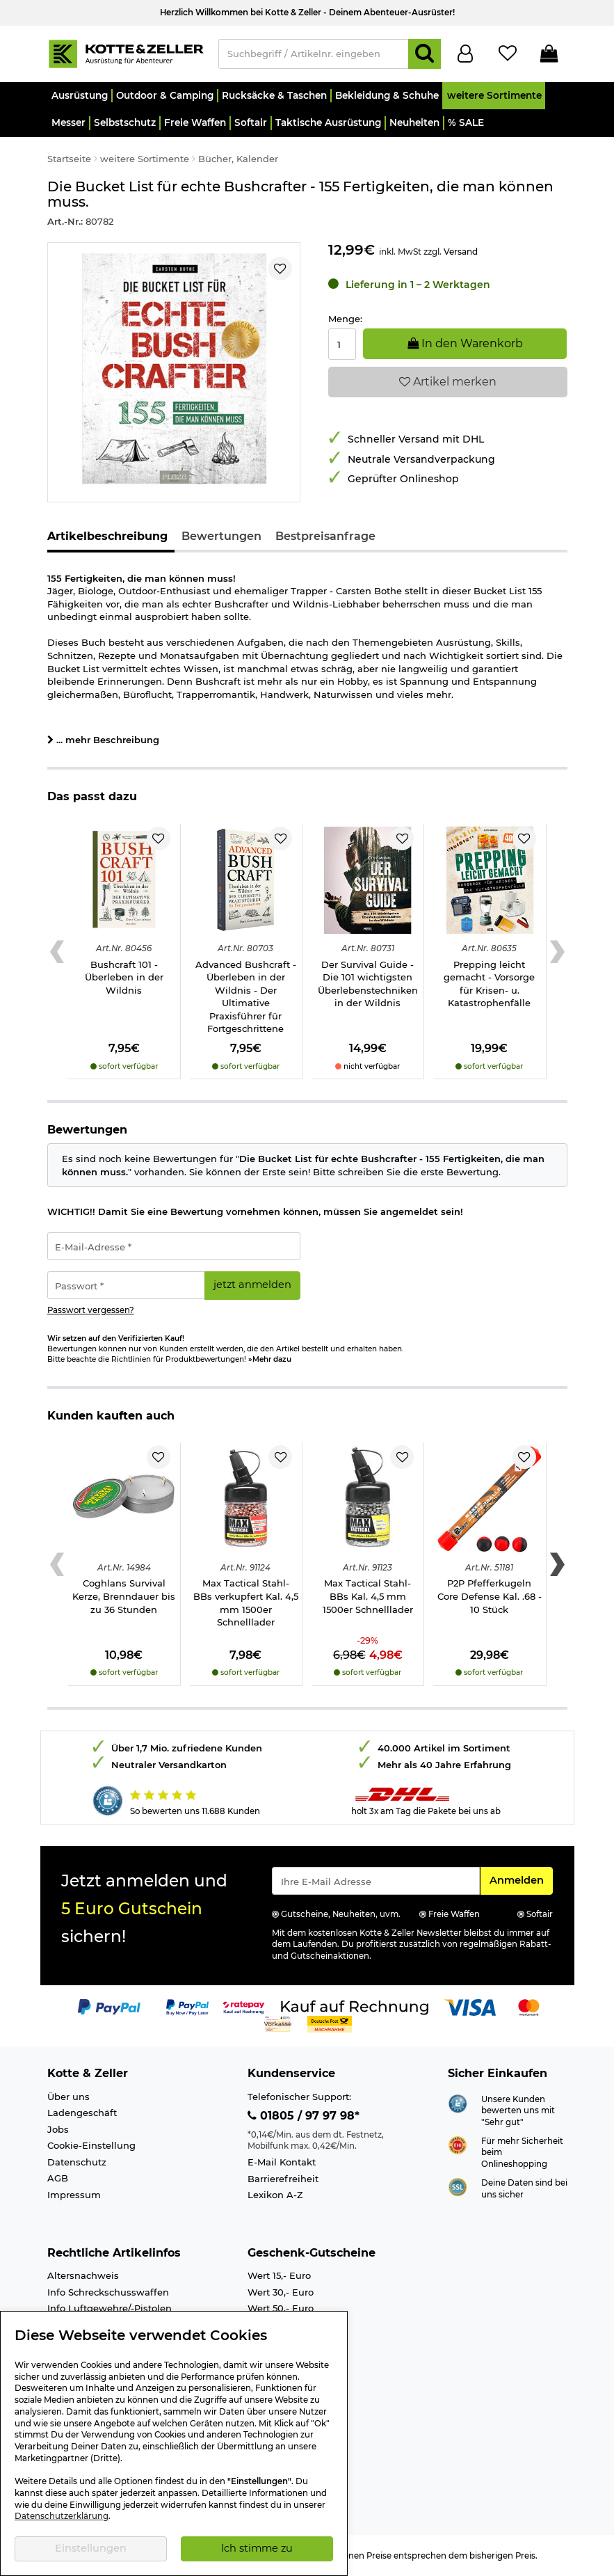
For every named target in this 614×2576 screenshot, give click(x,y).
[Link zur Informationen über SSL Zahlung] (457, 2185)
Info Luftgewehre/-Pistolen (109, 2308)
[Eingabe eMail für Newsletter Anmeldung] (376, 1881)
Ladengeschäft (82, 2112)
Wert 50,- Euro (281, 2308)
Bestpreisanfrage (325, 536)
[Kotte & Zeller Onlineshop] (125, 52)
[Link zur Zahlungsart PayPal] (109, 2006)
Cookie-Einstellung (91, 2145)
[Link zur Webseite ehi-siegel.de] (457, 2143)
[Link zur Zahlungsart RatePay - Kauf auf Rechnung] (244, 2006)
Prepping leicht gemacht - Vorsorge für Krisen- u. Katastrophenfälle (489, 984)
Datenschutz (76, 2162)
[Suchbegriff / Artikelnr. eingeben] (313, 54)
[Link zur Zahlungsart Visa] (470, 2006)
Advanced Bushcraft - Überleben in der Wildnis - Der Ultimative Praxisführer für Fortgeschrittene (245, 997)
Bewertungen (221, 536)
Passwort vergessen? (90, 1310)
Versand (461, 251)
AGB (57, 2178)
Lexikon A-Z (275, 2194)
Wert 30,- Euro (281, 2292)
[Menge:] (342, 344)
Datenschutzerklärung (61, 2516)
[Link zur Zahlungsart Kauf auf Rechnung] (354, 2006)
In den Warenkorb (465, 343)
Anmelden (521, 1879)
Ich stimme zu (257, 2548)
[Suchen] (424, 54)
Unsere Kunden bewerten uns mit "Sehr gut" (518, 2110)
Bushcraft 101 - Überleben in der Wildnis (124, 977)
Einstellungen (91, 2548)
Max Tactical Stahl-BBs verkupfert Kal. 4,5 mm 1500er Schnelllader (245, 1602)
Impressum (74, 2194)
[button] (79, 95)
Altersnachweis (83, 2275)
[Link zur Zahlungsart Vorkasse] (277, 2022)
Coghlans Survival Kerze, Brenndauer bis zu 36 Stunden (123, 1595)
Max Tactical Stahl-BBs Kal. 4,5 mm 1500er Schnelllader (368, 1595)
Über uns (68, 2096)
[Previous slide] (57, 952)
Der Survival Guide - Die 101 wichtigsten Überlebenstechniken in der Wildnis (368, 984)
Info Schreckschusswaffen (108, 2292)
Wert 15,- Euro (279, 2275)
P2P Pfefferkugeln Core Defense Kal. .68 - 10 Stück (489, 1595)
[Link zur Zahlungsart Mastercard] (529, 2006)
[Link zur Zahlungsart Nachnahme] (329, 2022)
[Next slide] (557, 952)
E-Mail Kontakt (282, 2162)
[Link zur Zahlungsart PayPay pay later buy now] (187, 2006)
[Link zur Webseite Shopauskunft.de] (457, 2102)
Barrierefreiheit (283, 2178)
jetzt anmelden (252, 1284)
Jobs (58, 2129)
